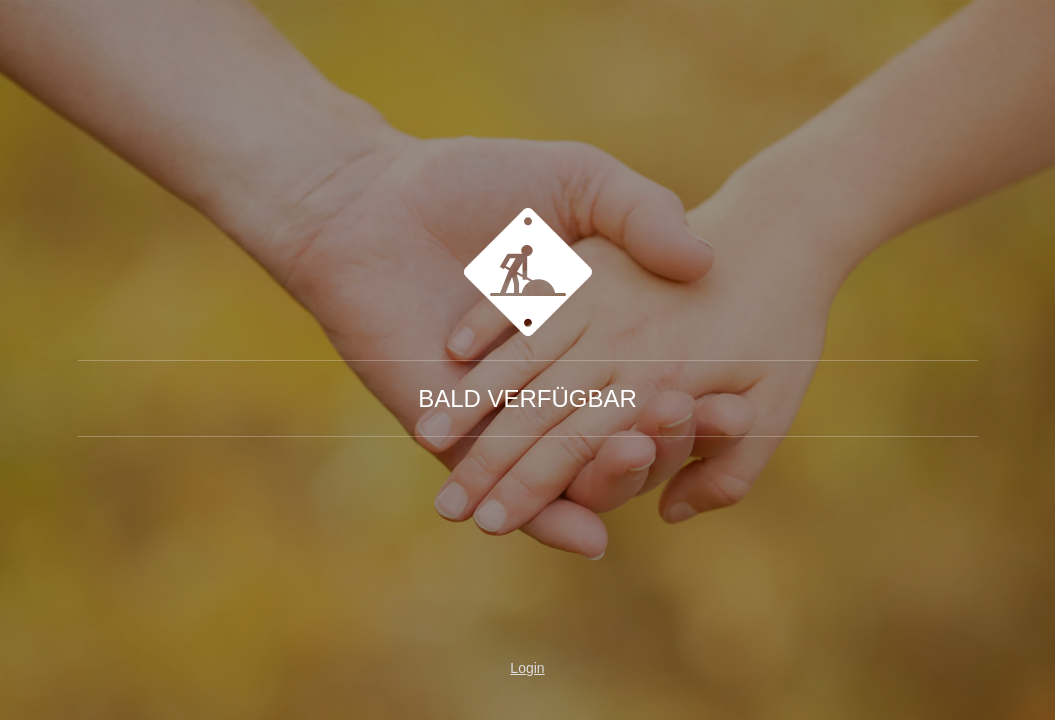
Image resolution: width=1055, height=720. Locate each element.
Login (527, 668)
